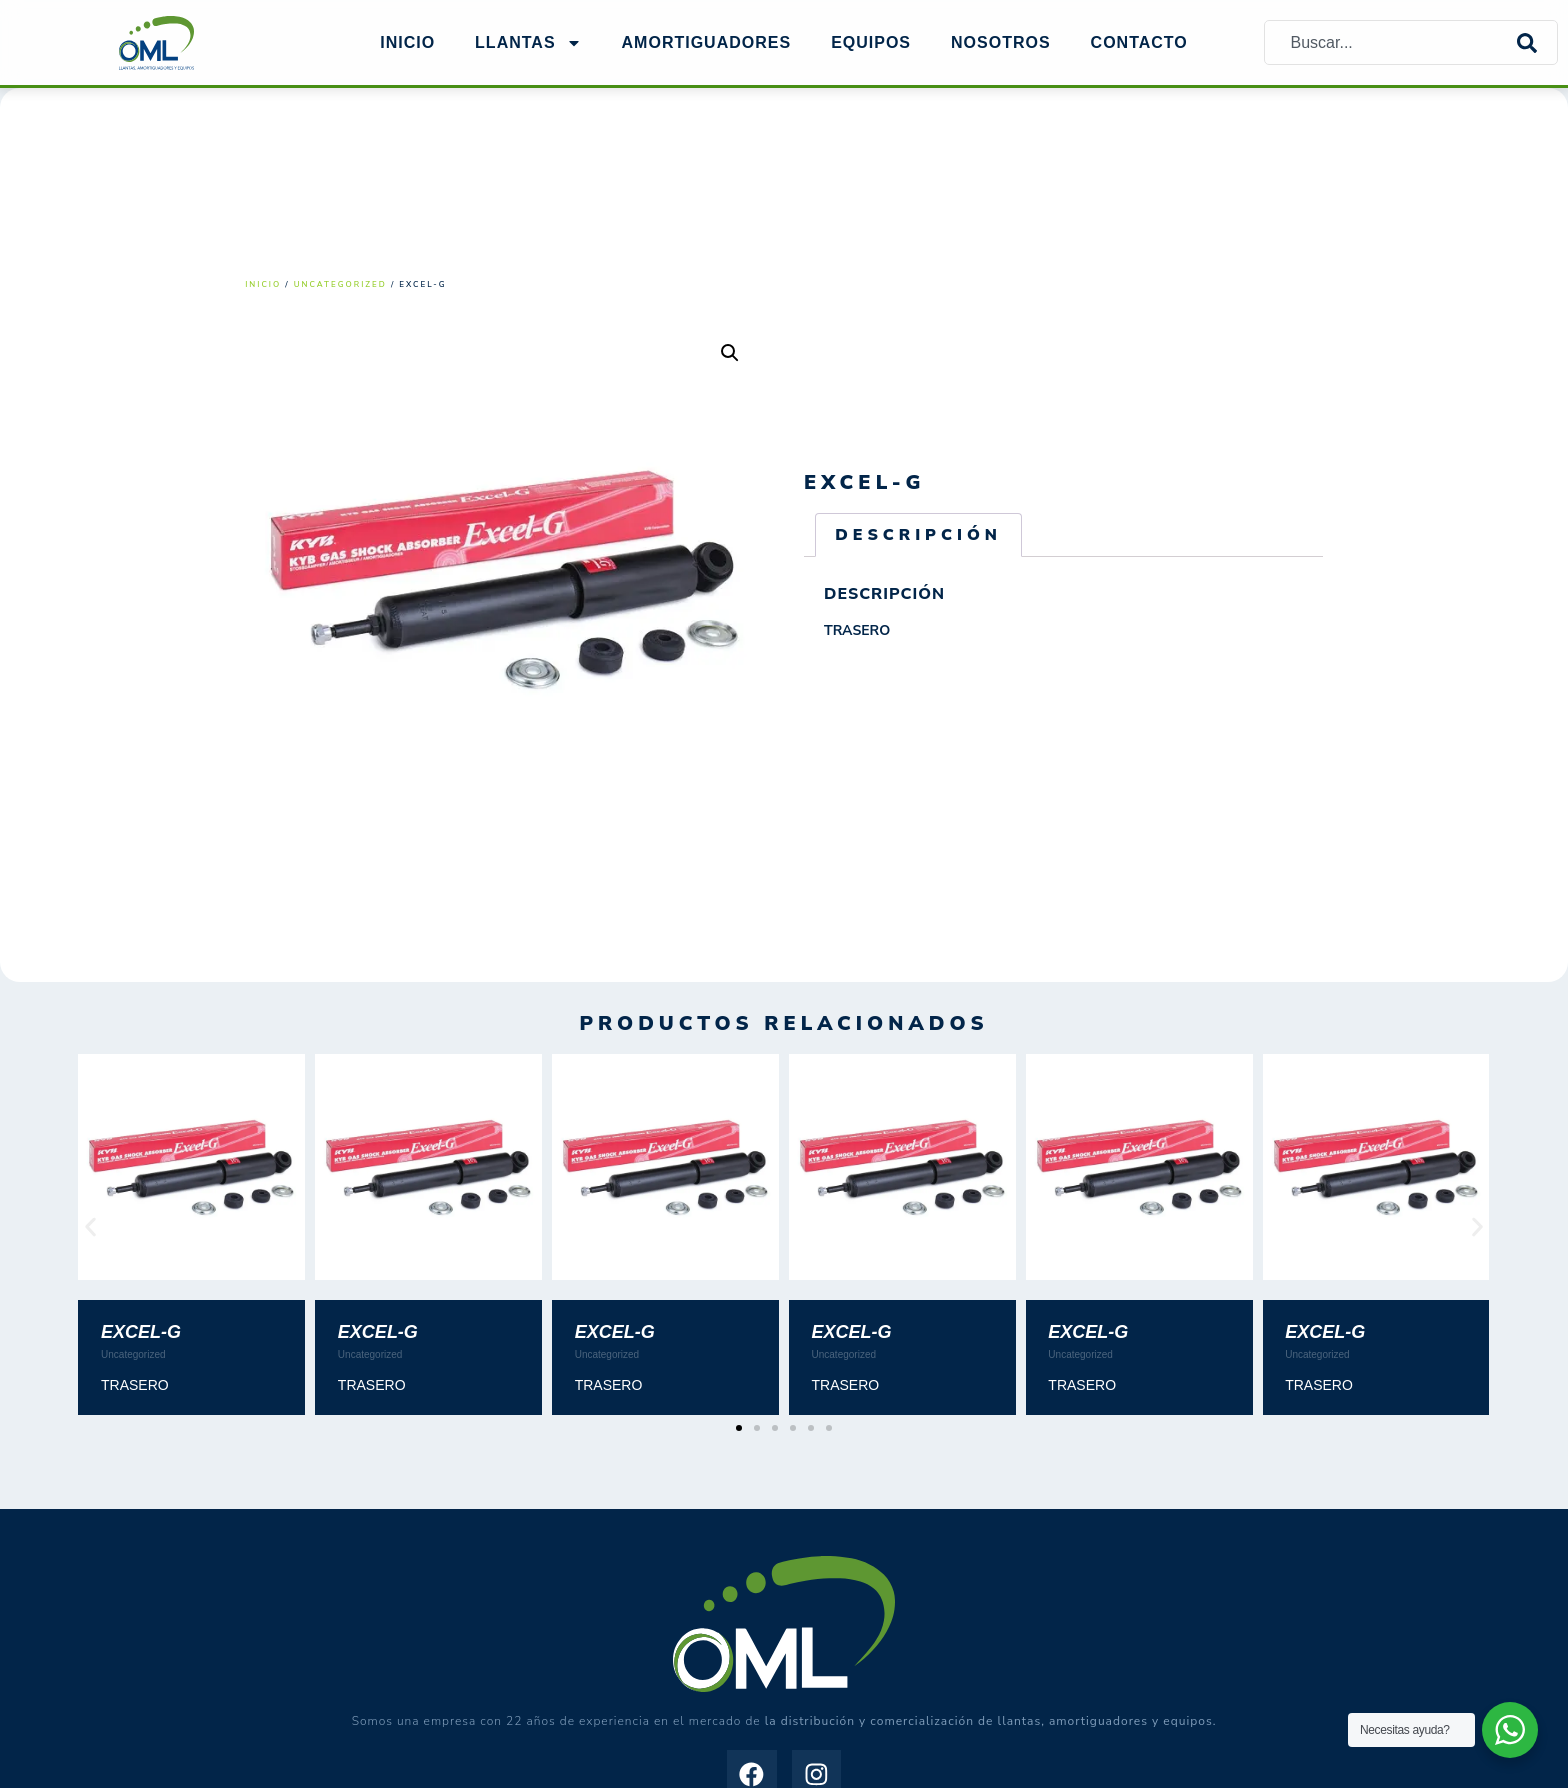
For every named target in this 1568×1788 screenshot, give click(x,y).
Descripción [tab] (918, 535)
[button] (730, 353)
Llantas (528, 43)
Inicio (407, 42)
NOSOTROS (1001, 42)
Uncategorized (340, 284)
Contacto (1139, 42)
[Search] (1537, 42)
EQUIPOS (871, 42)
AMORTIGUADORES (707, 42)
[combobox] (1391, 42)
